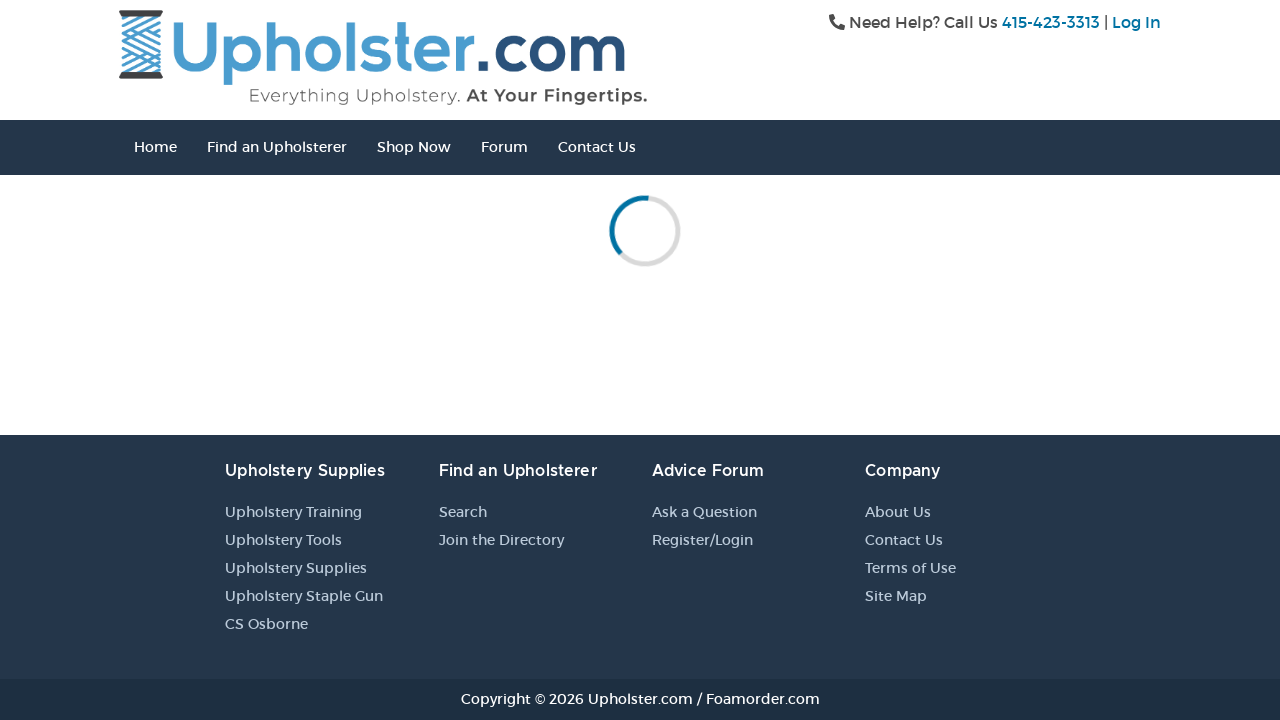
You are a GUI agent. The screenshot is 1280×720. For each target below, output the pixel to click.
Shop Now (414, 147)
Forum (504, 147)
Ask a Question (704, 512)
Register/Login (702, 540)
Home (155, 147)
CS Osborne (266, 624)
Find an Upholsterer (277, 147)
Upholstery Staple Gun (304, 596)
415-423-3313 (1051, 22)
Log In (1136, 22)
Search (463, 512)
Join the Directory (501, 540)
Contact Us (597, 147)
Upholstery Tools (283, 540)
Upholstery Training (293, 512)
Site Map (896, 596)
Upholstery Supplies (296, 568)
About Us (898, 512)
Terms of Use (910, 568)
